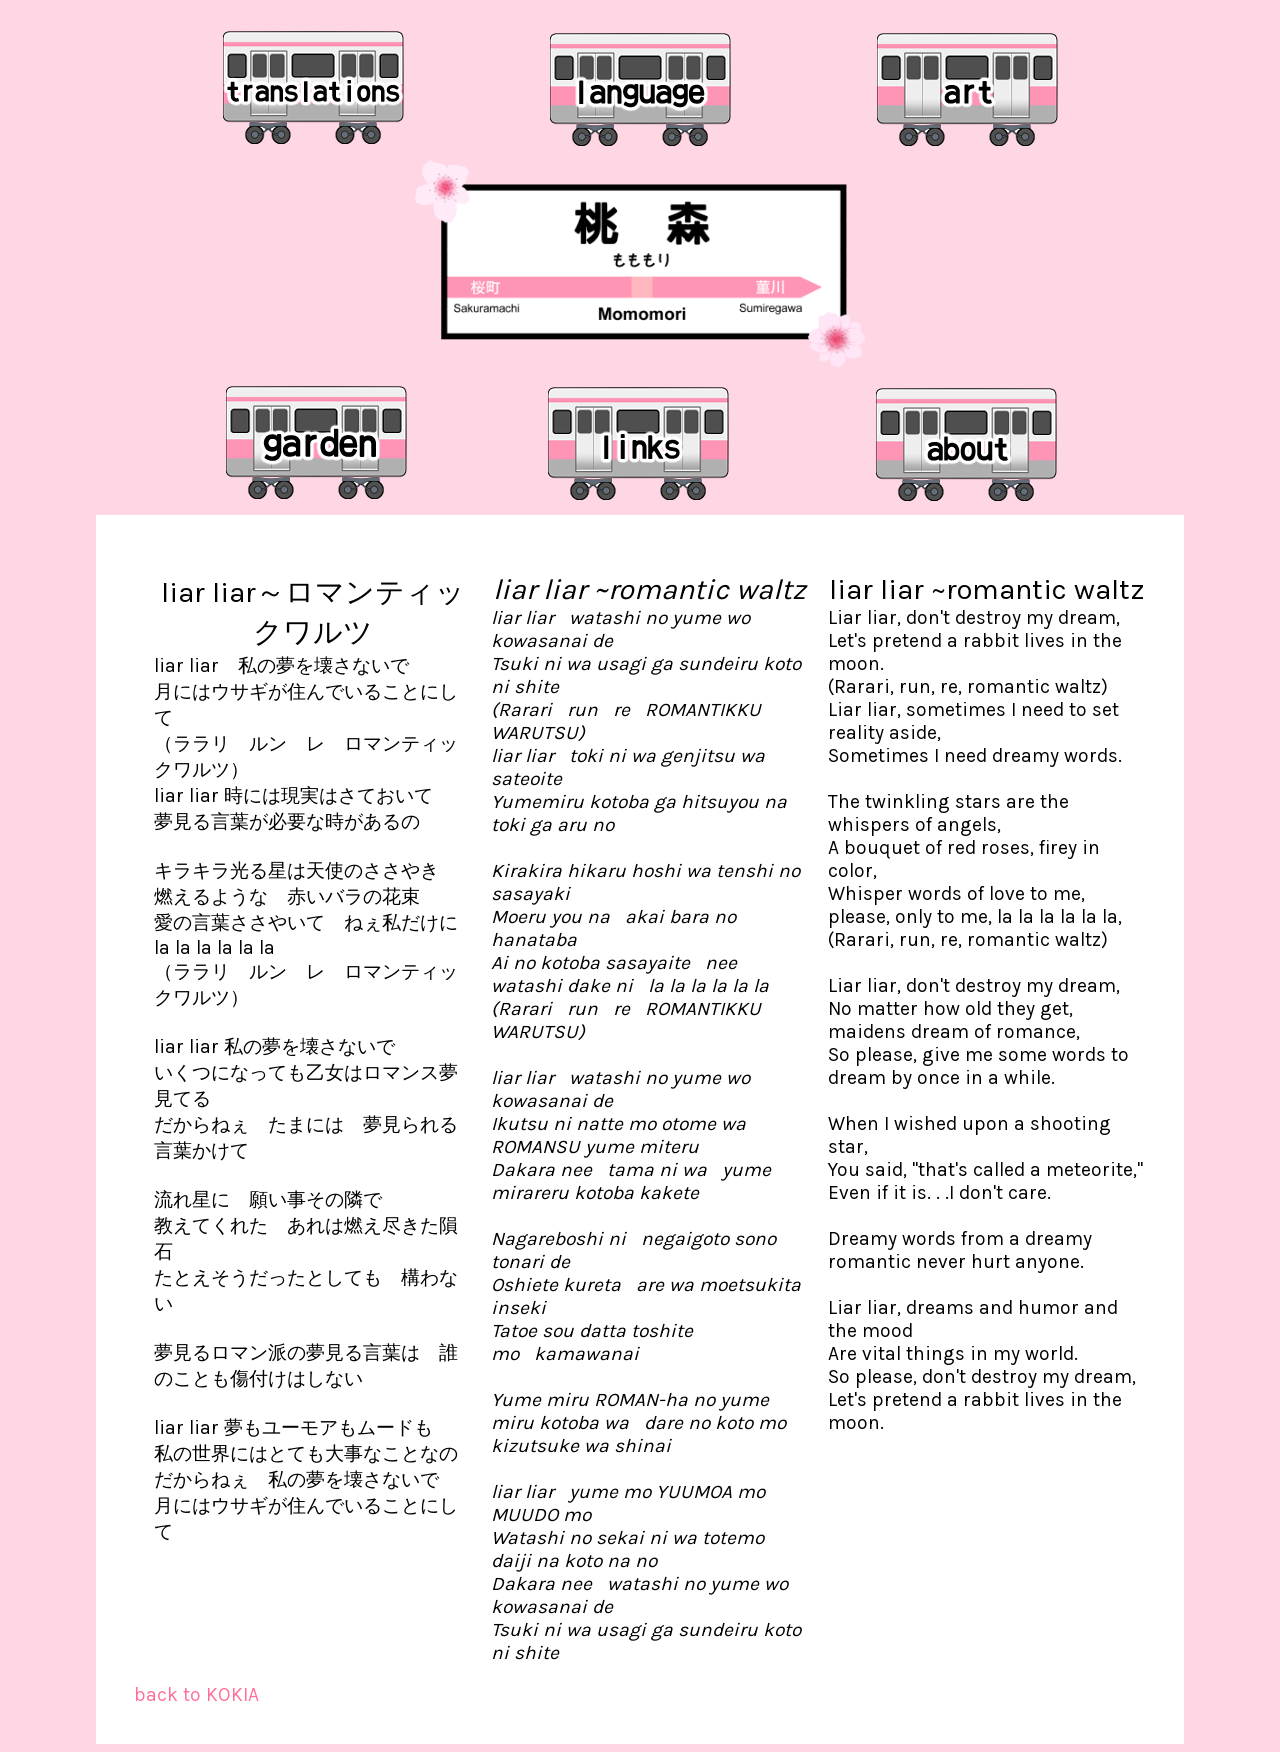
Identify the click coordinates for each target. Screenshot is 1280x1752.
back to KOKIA (196, 1694)
